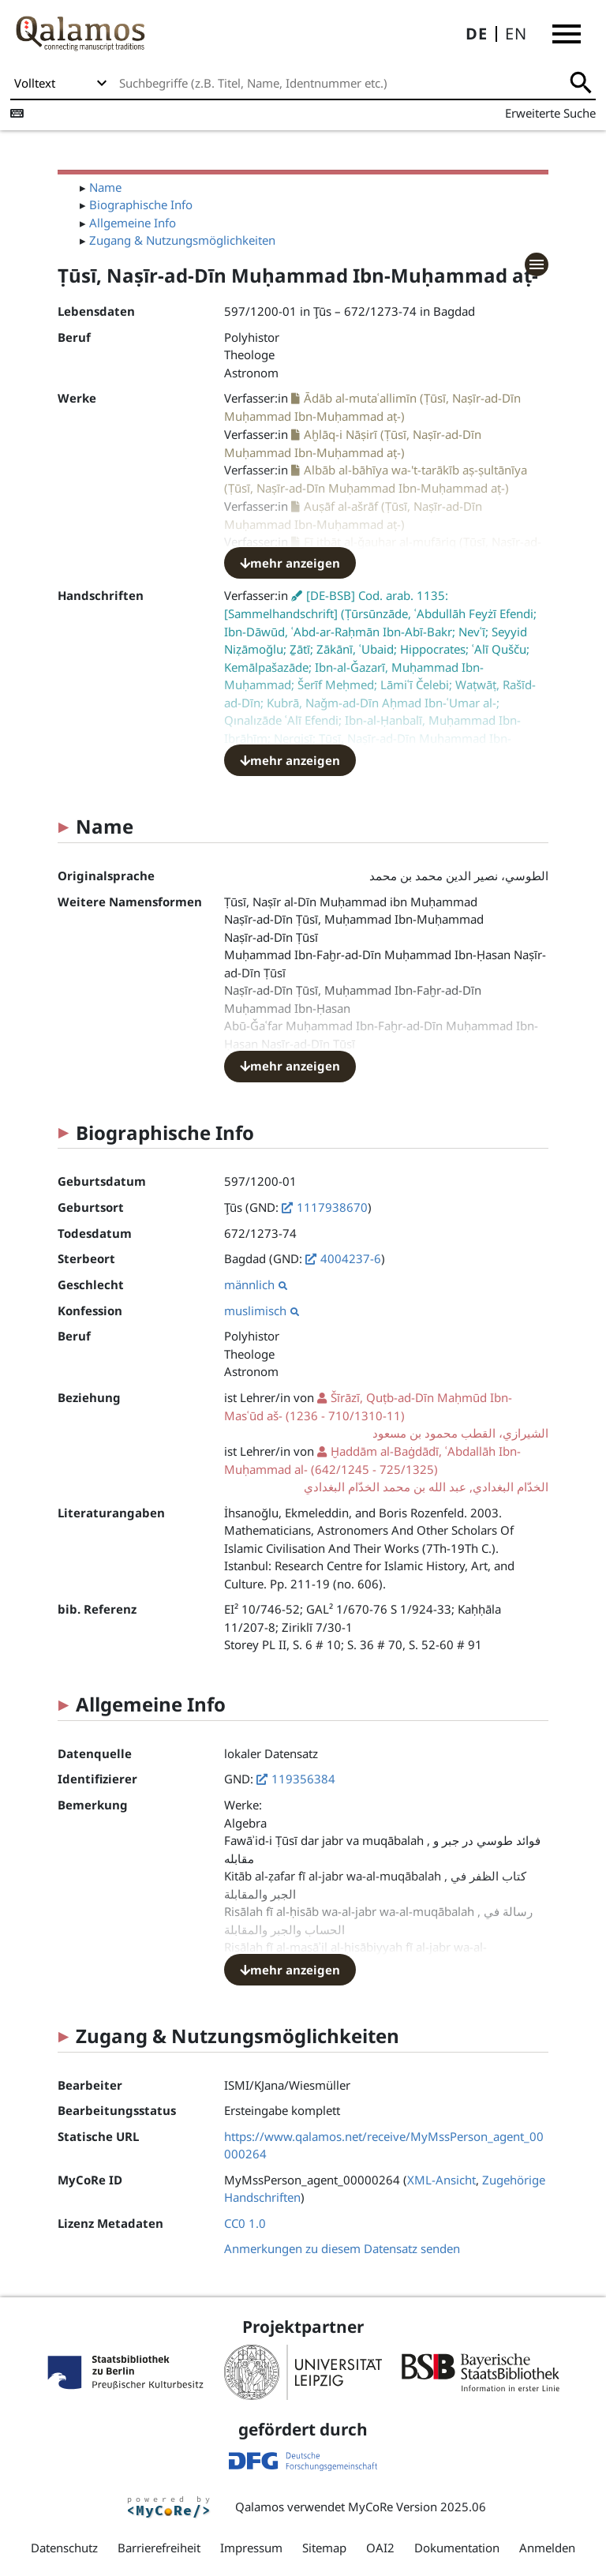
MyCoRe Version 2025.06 (417, 2506)
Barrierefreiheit (159, 2547)
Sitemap (324, 2547)
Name (105, 187)
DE (477, 33)
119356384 (303, 1779)
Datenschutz (64, 2547)
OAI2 (380, 2547)
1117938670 (332, 1207)
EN (516, 33)
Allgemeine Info (132, 223)
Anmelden (547, 2547)
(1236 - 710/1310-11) (386, 1415)
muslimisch (261, 1310)
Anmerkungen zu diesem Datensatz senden (342, 2248)
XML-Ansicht (441, 2180)
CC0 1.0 (245, 2223)
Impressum (251, 2547)
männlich (255, 1284)
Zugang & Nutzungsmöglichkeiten (182, 240)
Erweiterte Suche (550, 113)
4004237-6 (350, 1258)
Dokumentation (456, 2547)
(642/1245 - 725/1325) (386, 1469)
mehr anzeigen (290, 563)
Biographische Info (141, 204)
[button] (566, 34)
